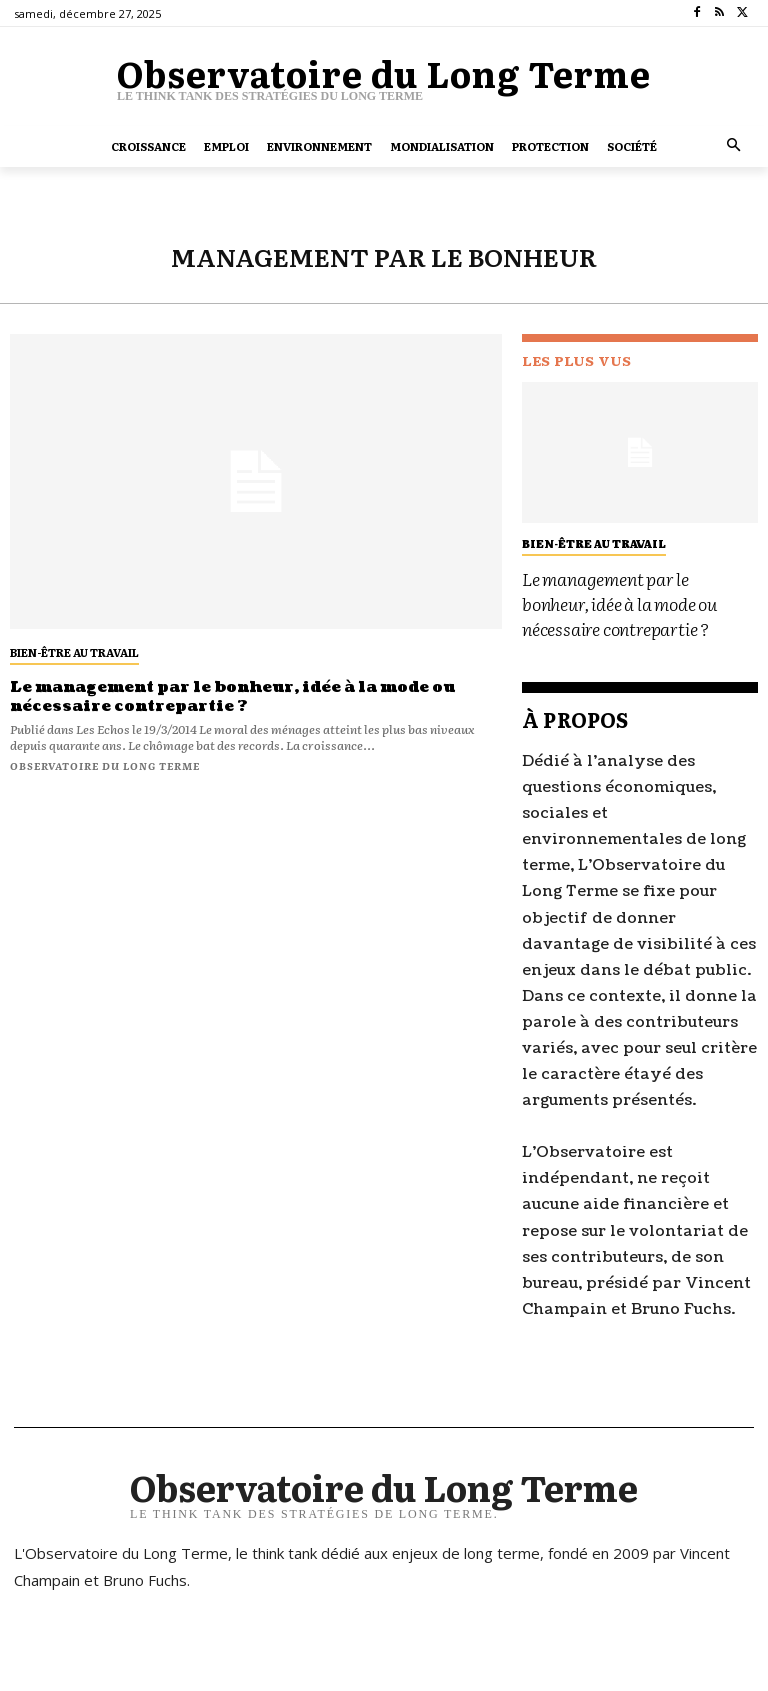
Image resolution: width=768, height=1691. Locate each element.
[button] (734, 146)
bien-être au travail (74, 652)
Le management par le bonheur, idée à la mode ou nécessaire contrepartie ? (216, 694)
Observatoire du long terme (105, 761)
